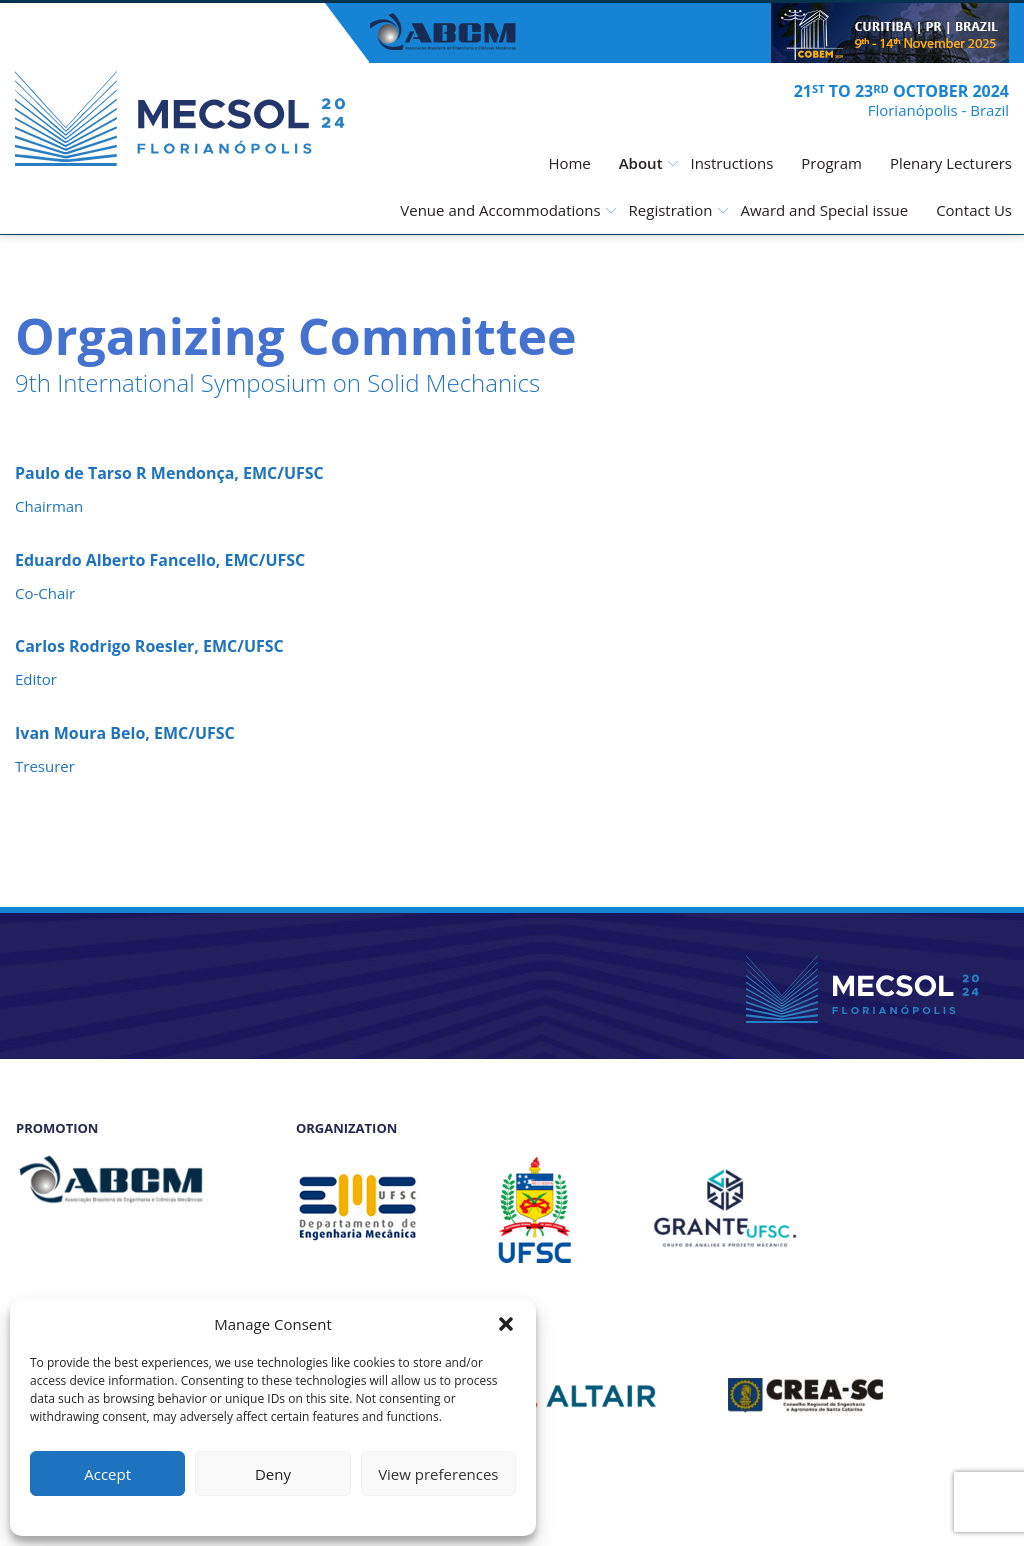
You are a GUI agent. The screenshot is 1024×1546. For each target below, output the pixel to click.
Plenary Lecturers (951, 163)
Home (569, 163)
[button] (506, 1324)
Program (831, 163)
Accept (107, 1474)
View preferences (438, 1474)
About (641, 163)
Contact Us (974, 210)
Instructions (731, 163)
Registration (671, 210)
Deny (273, 1474)
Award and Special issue (824, 210)
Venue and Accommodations (500, 210)
